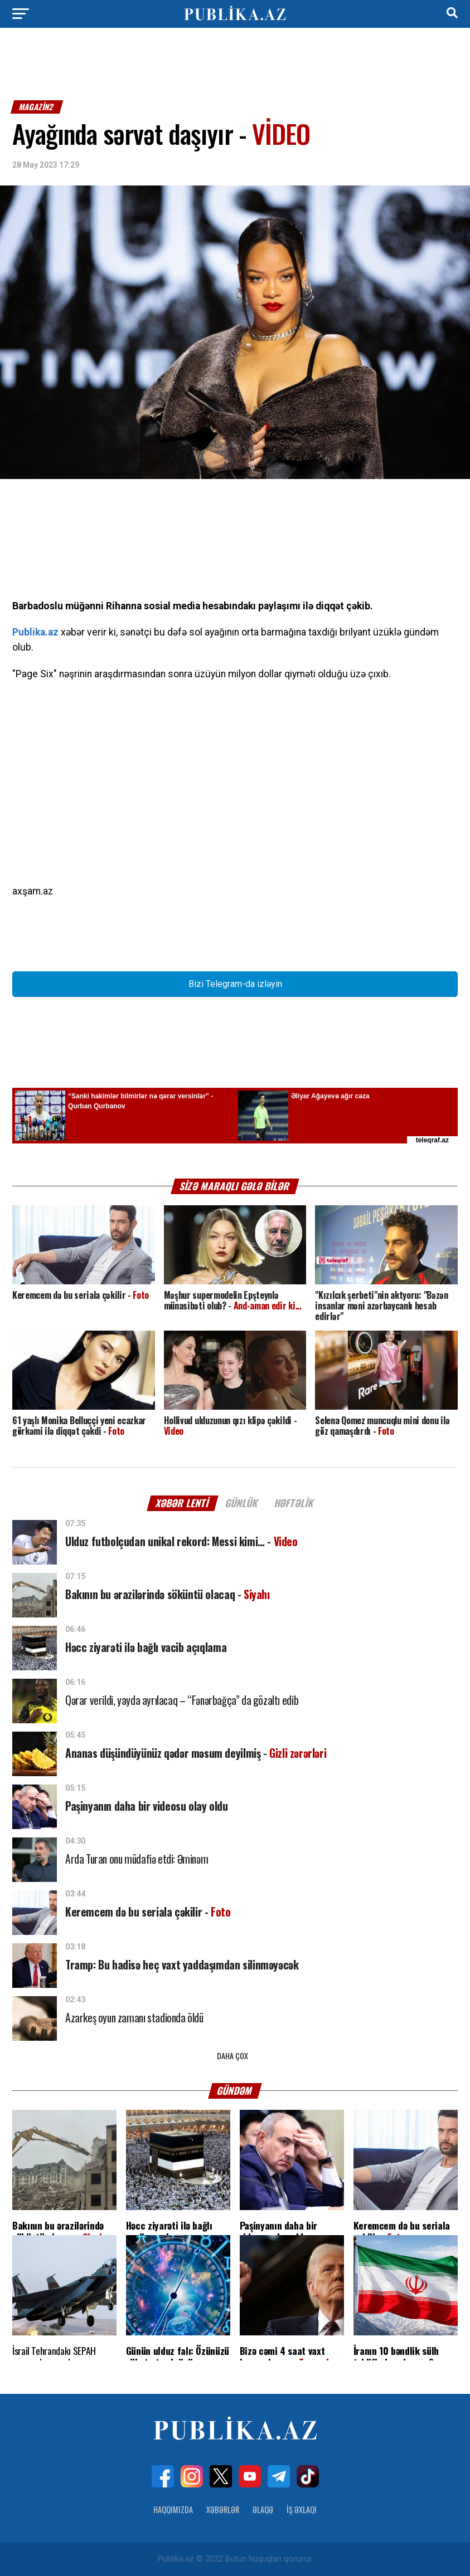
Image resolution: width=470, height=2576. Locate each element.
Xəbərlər (222, 2509)
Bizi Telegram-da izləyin (235, 984)
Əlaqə (263, 2509)
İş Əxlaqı (302, 2509)
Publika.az (35, 632)
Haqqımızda (173, 2509)
